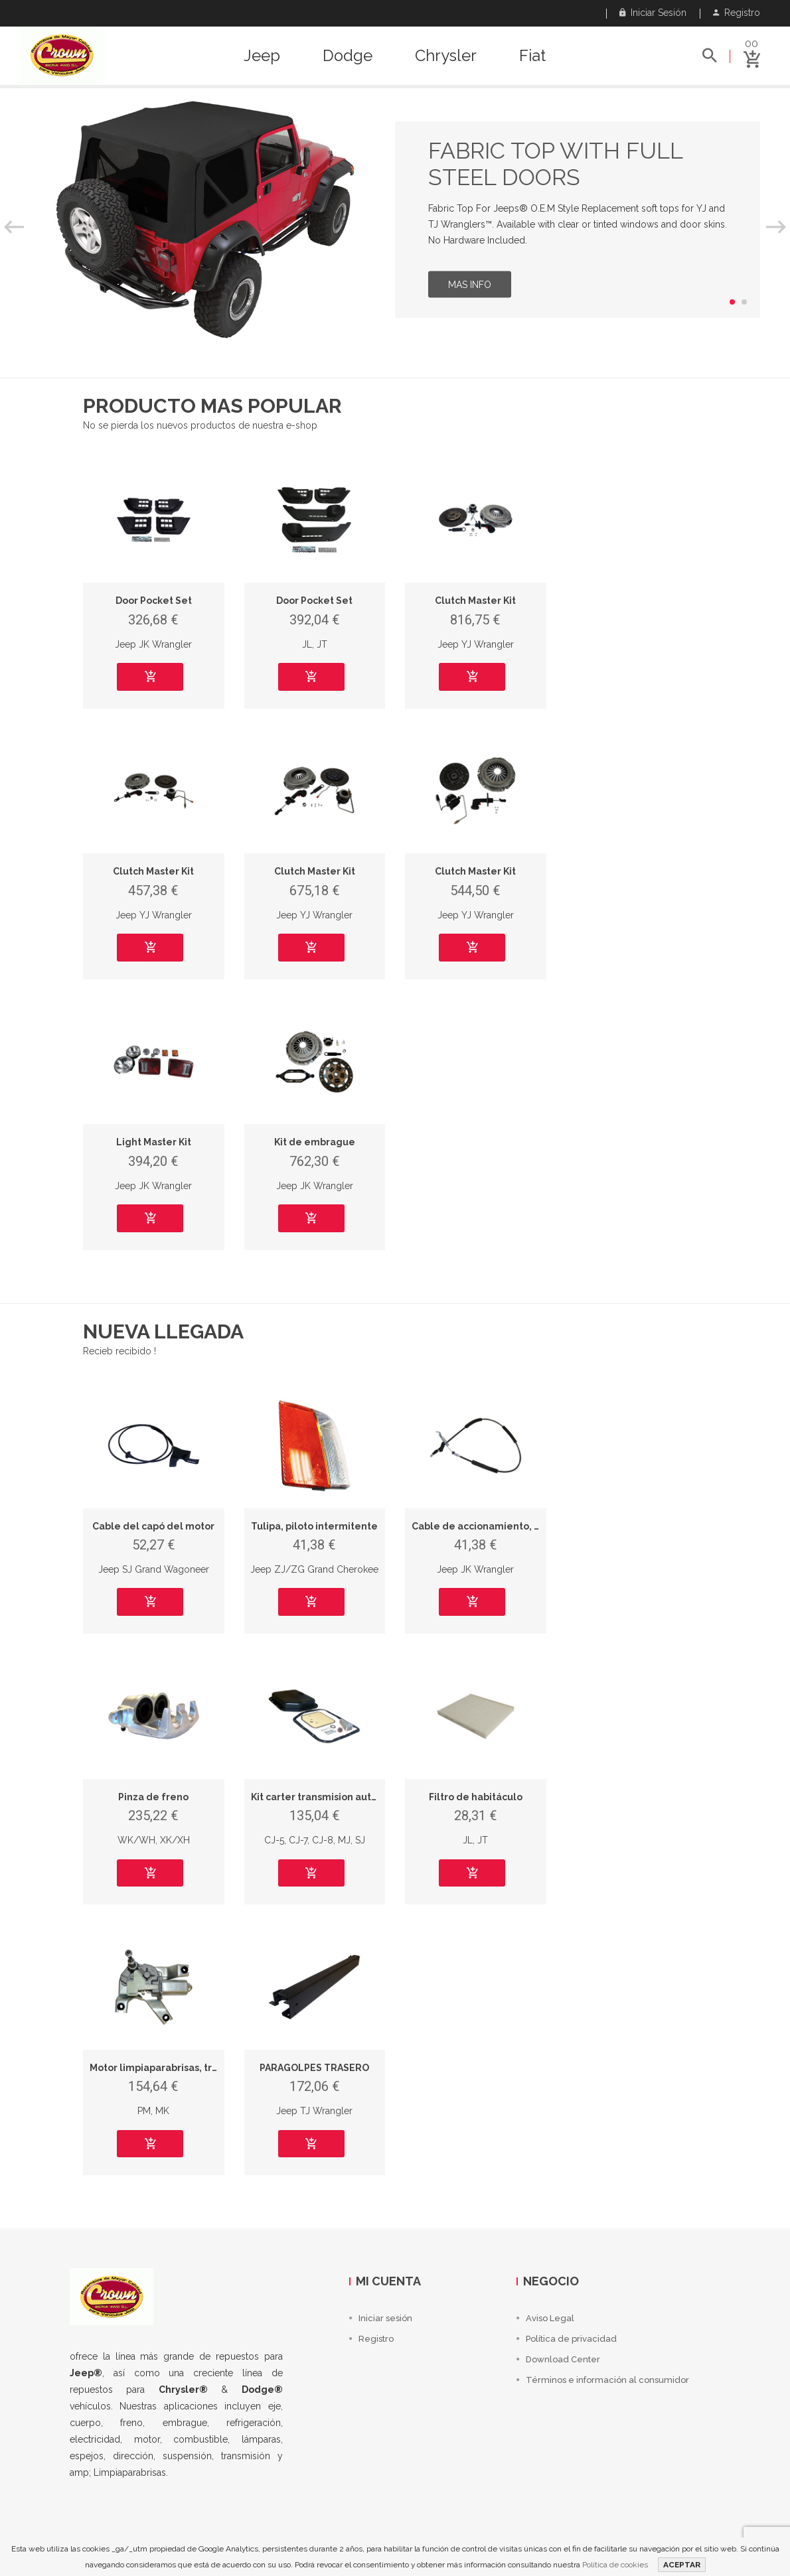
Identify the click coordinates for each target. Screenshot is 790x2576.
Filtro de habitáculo (475, 1797)
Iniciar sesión (652, 12)
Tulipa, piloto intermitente (314, 1526)
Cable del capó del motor (153, 1526)
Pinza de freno (153, 1797)
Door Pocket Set (154, 600)
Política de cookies (615, 2564)
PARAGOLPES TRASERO (314, 2067)
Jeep (262, 55)
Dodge (347, 55)
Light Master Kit (153, 1142)
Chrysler (446, 55)
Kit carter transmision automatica (330, 1797)
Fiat (532, 55)
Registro (736, 12)
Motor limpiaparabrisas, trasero (164, 2067)
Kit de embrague (314, 1142)
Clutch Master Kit (475, 600)
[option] (395, 219)
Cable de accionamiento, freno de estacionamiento (536, 1526)
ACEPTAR (681, 2564)
